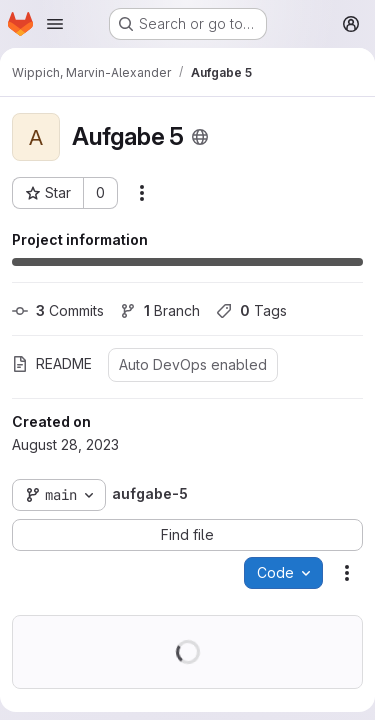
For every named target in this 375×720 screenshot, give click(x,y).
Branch (160, 310)
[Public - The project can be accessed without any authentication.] (200, 137)
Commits (58, 310)
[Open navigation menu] (55, 24)
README (52, 363)
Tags (251, 310)
